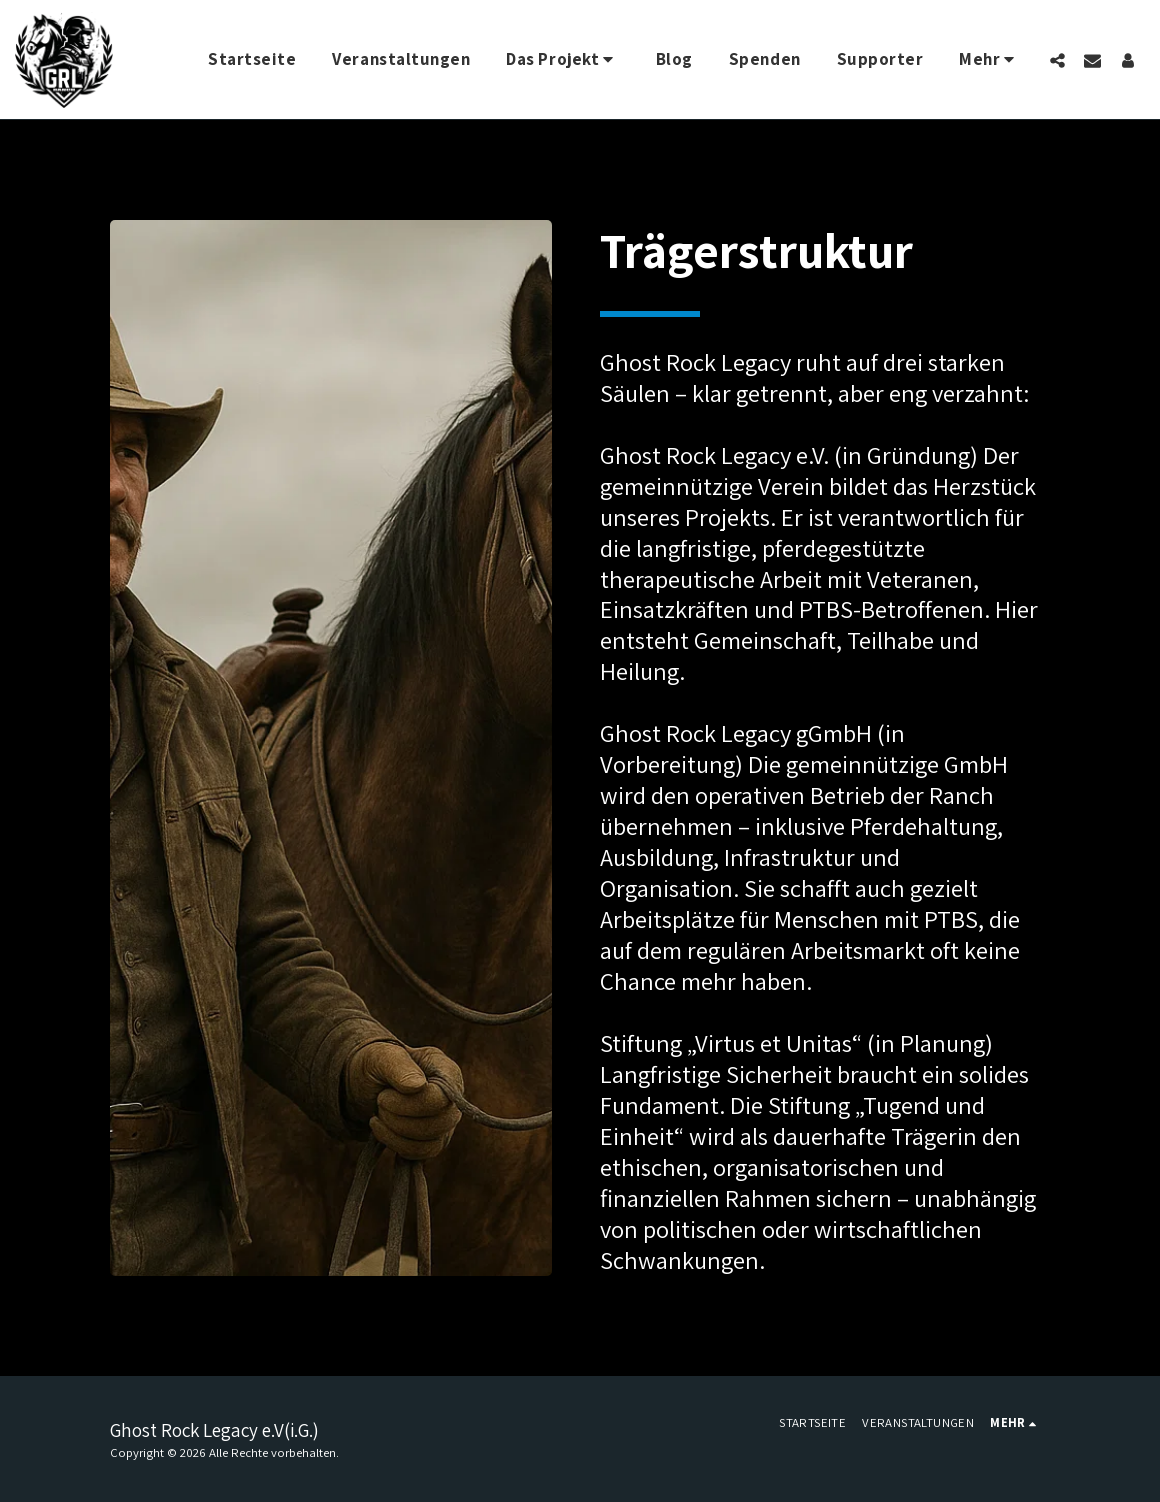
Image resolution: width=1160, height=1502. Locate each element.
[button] (562, 60)
